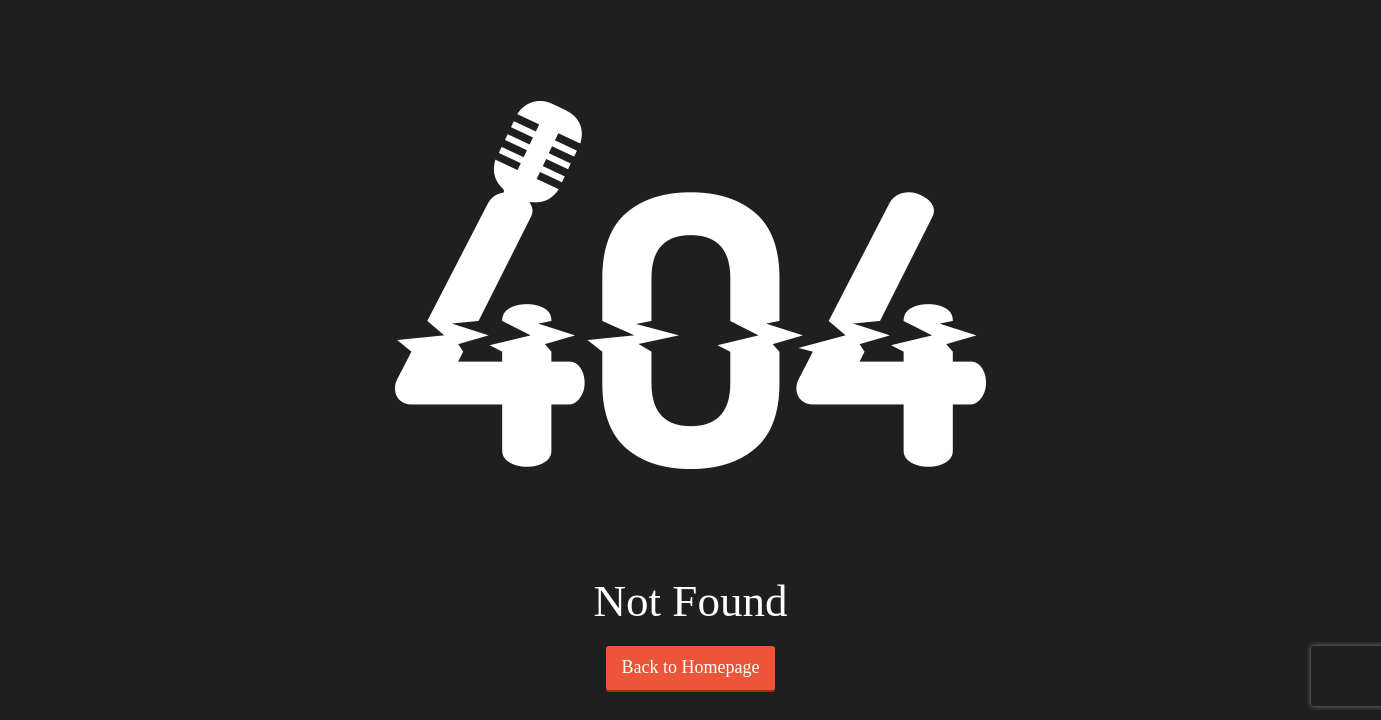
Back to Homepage (691, 667)
